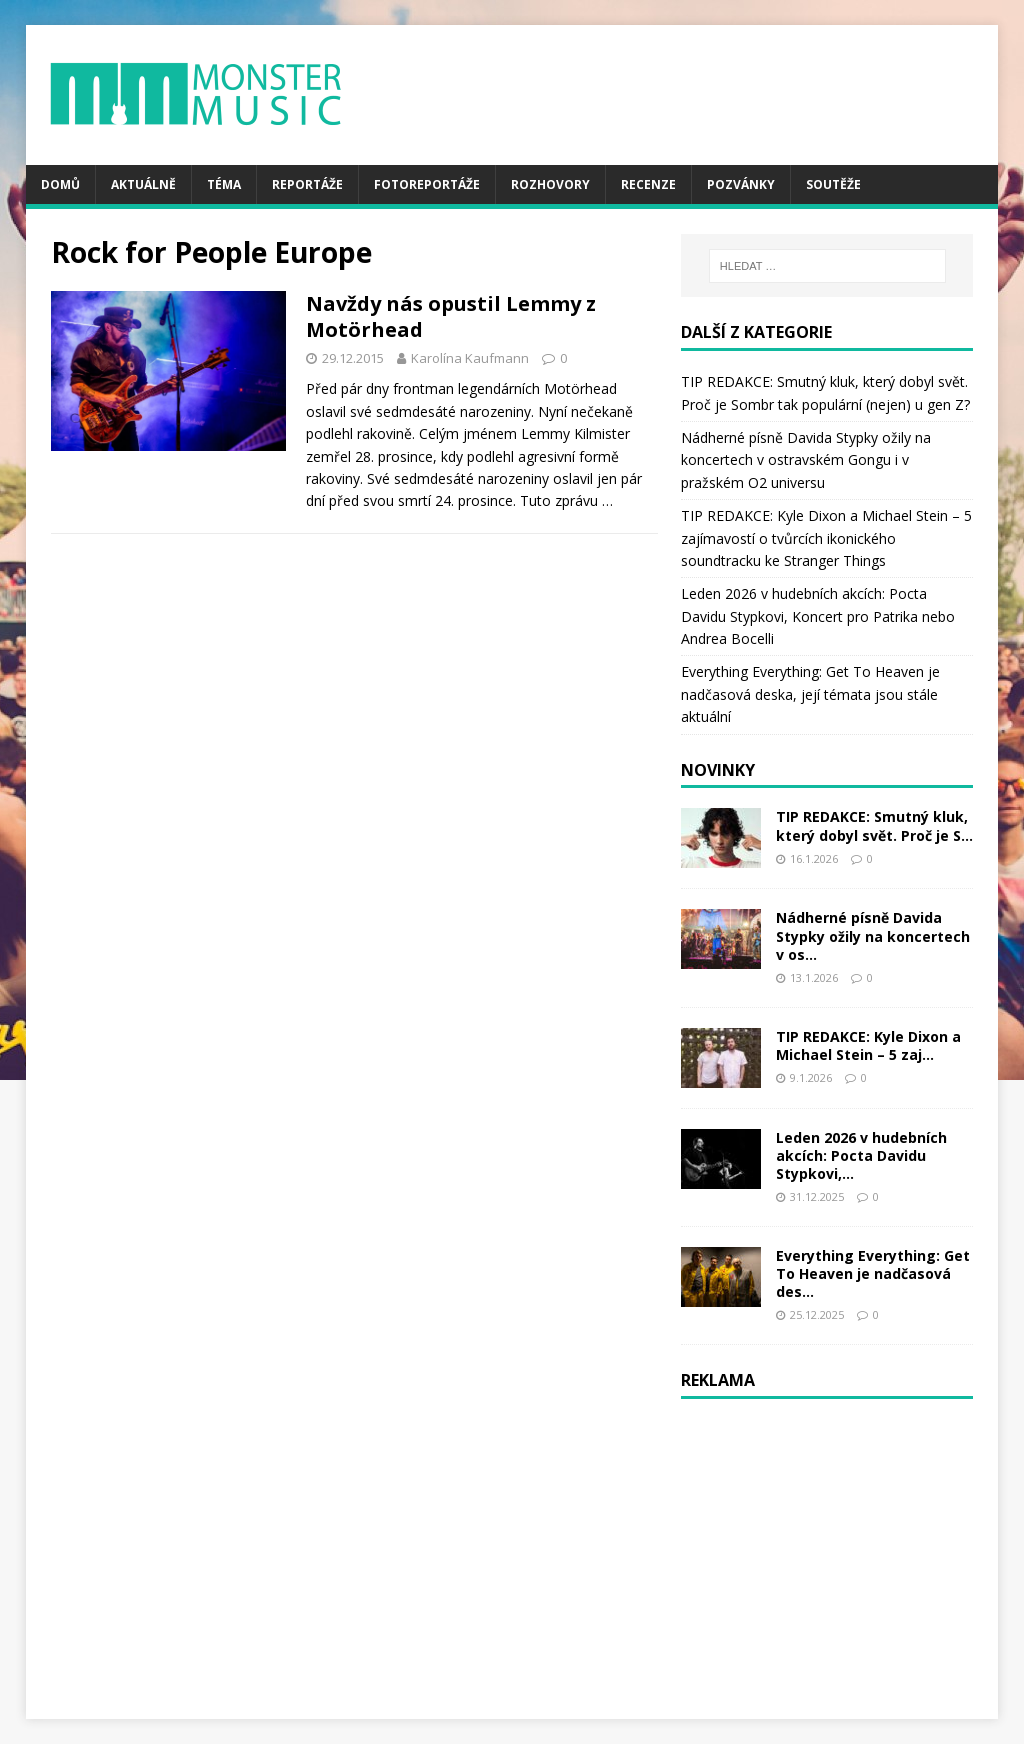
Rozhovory (550, 184)
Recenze (648, 184)
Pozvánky (741, 184)
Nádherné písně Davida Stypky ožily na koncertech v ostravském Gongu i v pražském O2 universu (806, 460)
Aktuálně (143, 184)
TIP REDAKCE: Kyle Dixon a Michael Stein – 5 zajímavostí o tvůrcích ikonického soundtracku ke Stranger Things (826, 538)
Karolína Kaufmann (470, 358)
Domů (60, 184)
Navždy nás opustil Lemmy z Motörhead (451, 316)
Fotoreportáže (427, 184)
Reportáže (307, 184)
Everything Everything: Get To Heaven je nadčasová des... (873, 1273)
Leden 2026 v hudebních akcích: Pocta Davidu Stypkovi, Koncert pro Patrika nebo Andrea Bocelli (818, 616)
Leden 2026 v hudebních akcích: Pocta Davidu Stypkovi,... (861, 1155)
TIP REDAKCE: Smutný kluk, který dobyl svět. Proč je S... (874, 825)
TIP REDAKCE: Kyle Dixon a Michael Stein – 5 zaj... (868, 1045)
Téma (224, 184)
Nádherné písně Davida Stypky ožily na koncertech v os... (873, 935)
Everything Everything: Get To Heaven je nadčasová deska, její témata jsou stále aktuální (810, 694)
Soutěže (833, 184)
